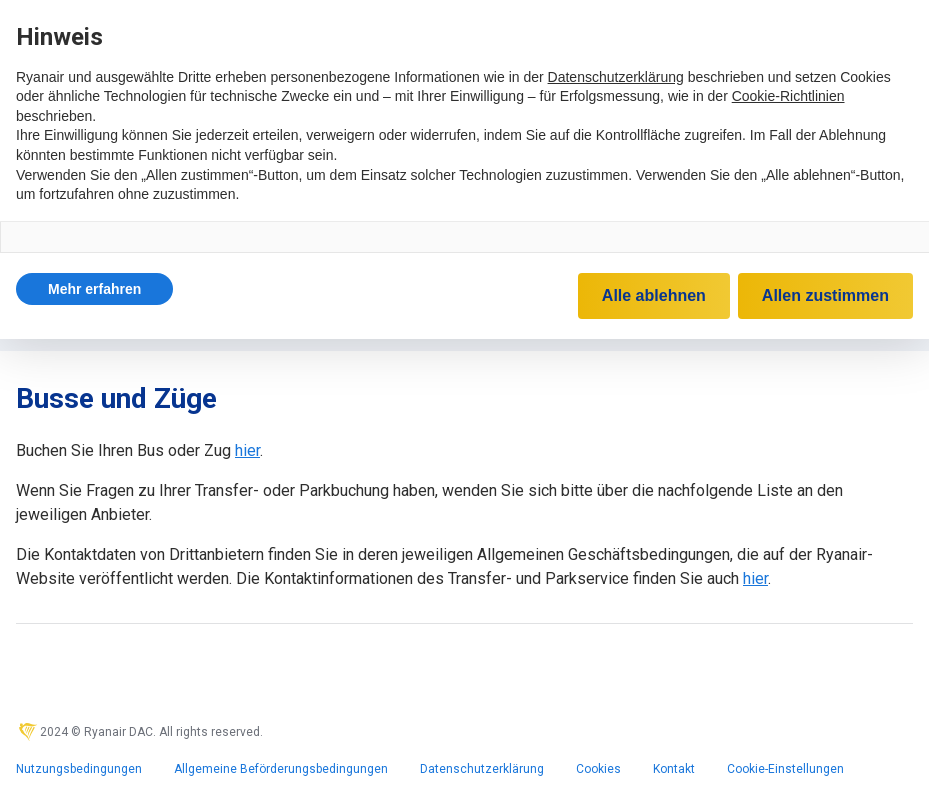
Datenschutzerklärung (482, 769)
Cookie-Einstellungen (785, 769)
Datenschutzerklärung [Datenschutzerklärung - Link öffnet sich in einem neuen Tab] (616, 77)
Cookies (598, 769)
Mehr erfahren (94, 289)
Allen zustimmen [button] (825, 295)
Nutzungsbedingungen (79, 769)
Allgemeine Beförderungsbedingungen (281, 769)
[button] (94, 289)
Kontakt (674, 769)
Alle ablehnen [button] (654, 295)
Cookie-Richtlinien (788, 96)
